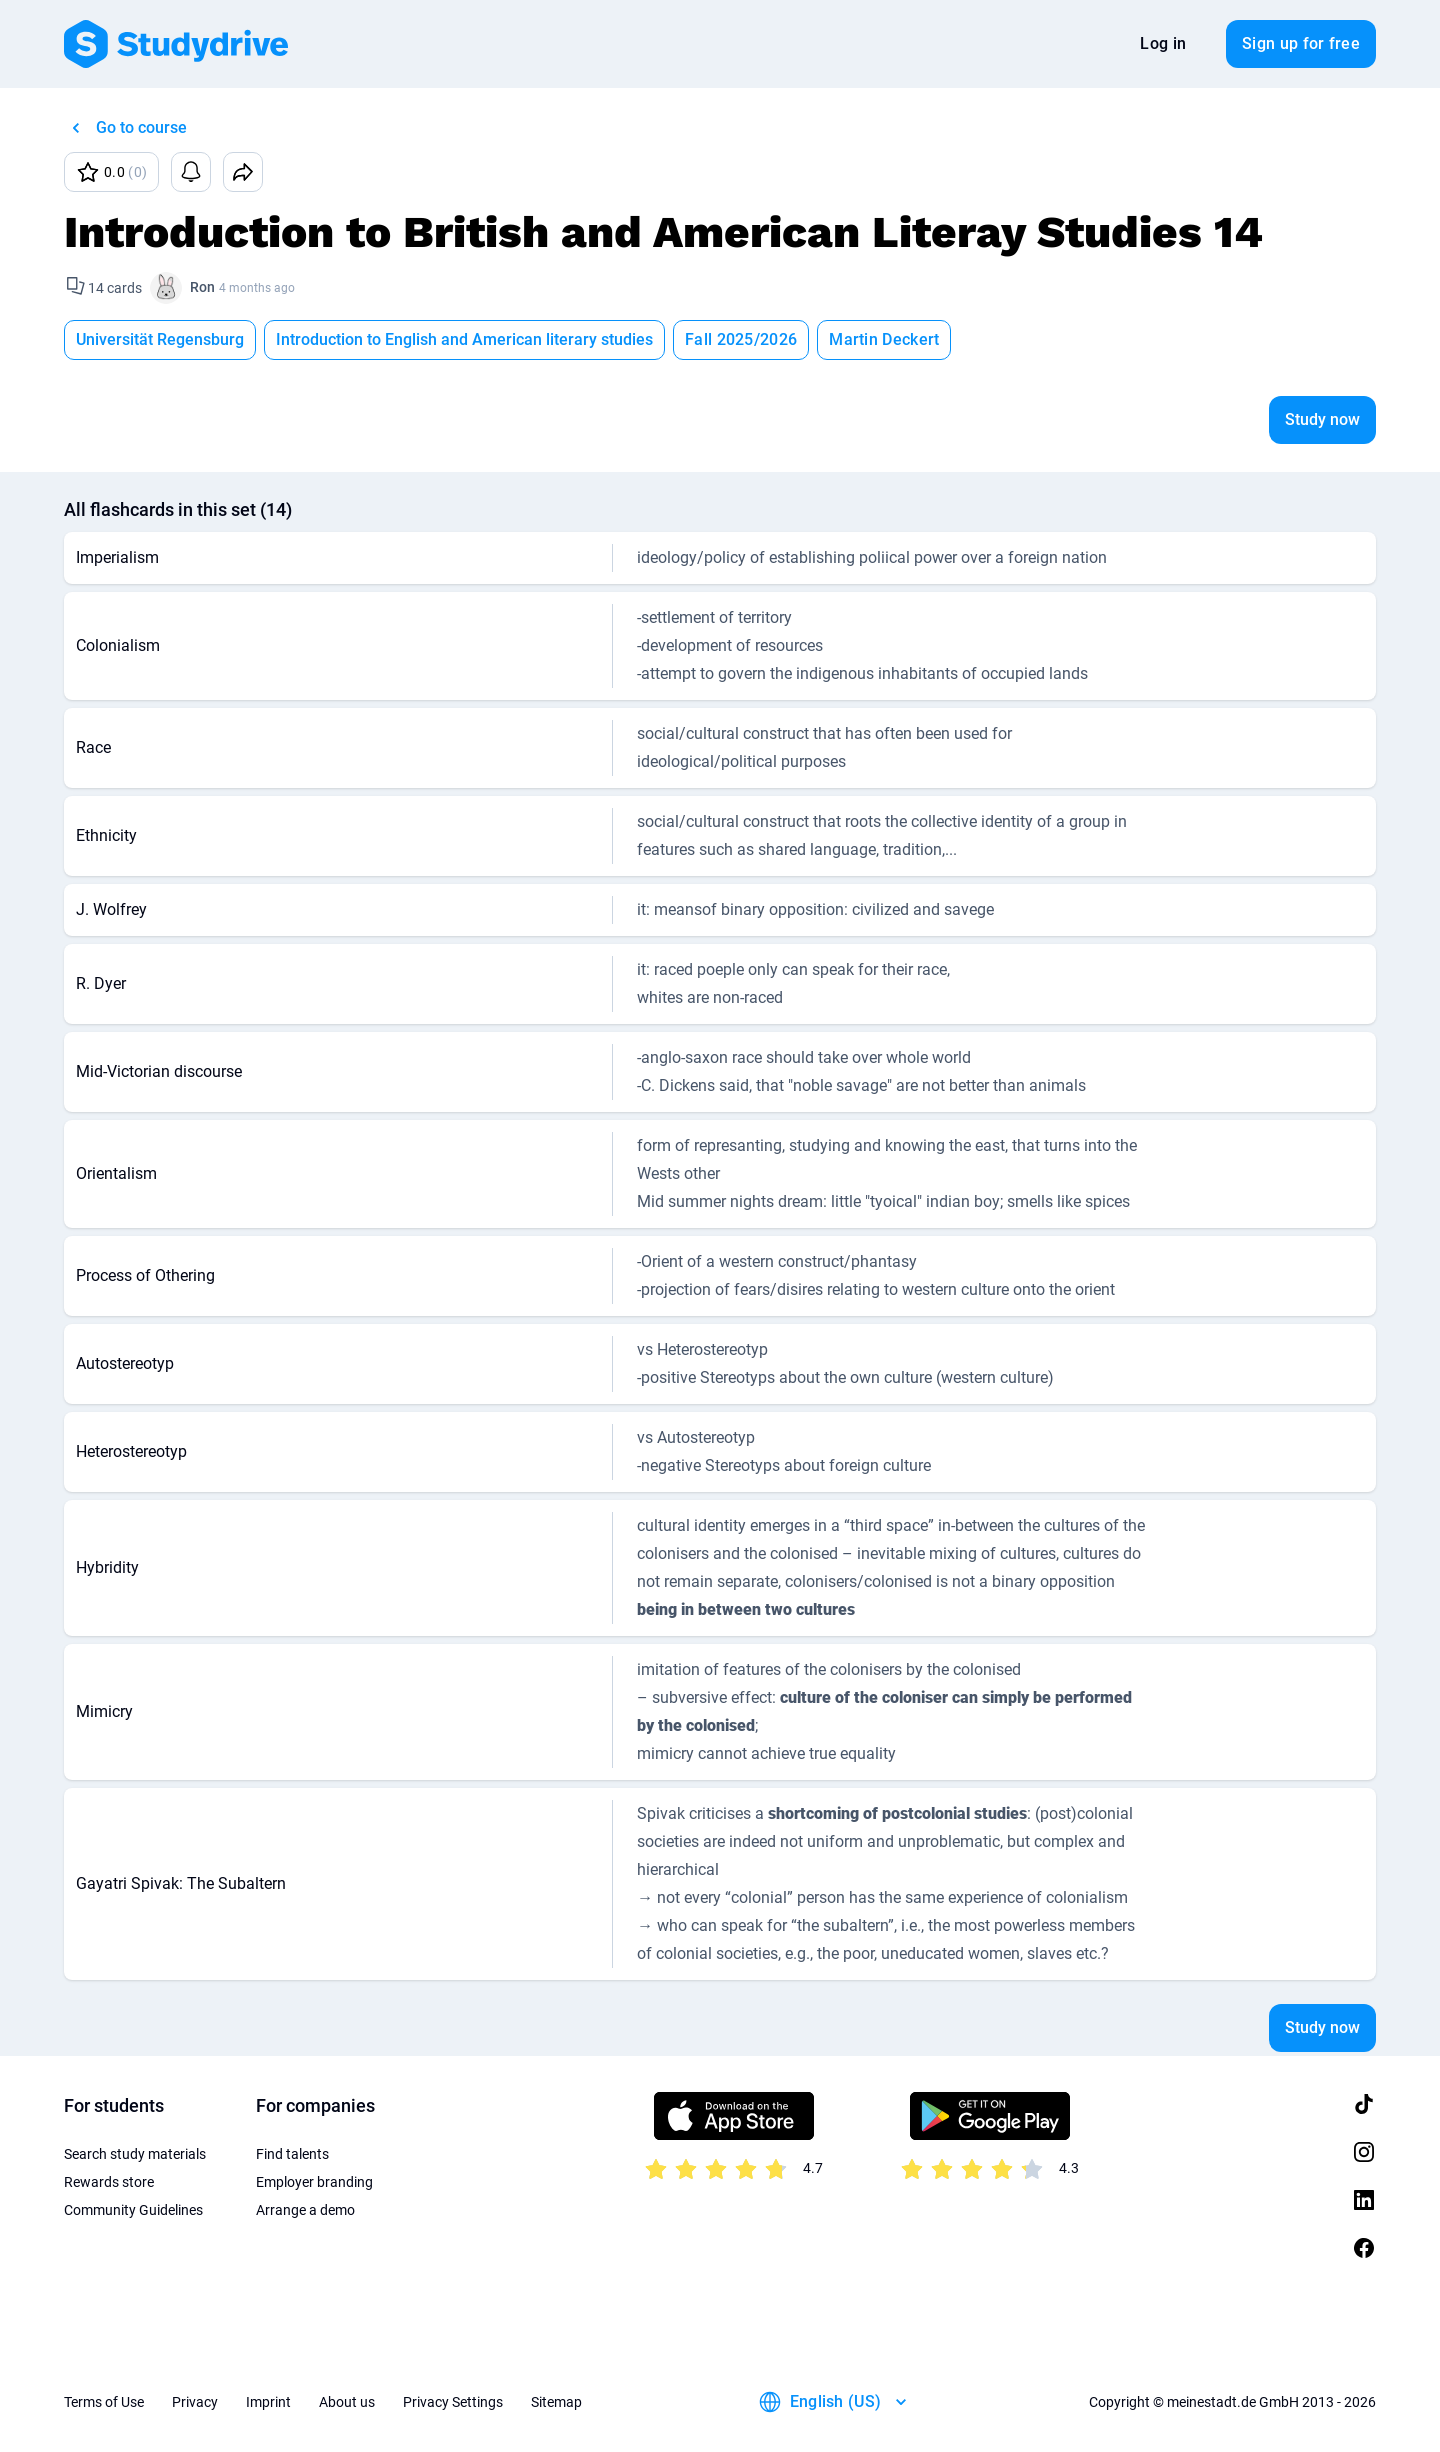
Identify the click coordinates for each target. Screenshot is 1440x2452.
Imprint (268, 2402)
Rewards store (109, 2182)
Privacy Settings (453, 2402)
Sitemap (556, 2402)
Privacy (195, 2402)
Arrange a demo (305, 2210)
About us (347, 2402)
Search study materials (135, 2154)
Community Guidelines (133, 2210)
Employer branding (314, 2182)
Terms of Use (104, 2402)
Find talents (292, 2154)
